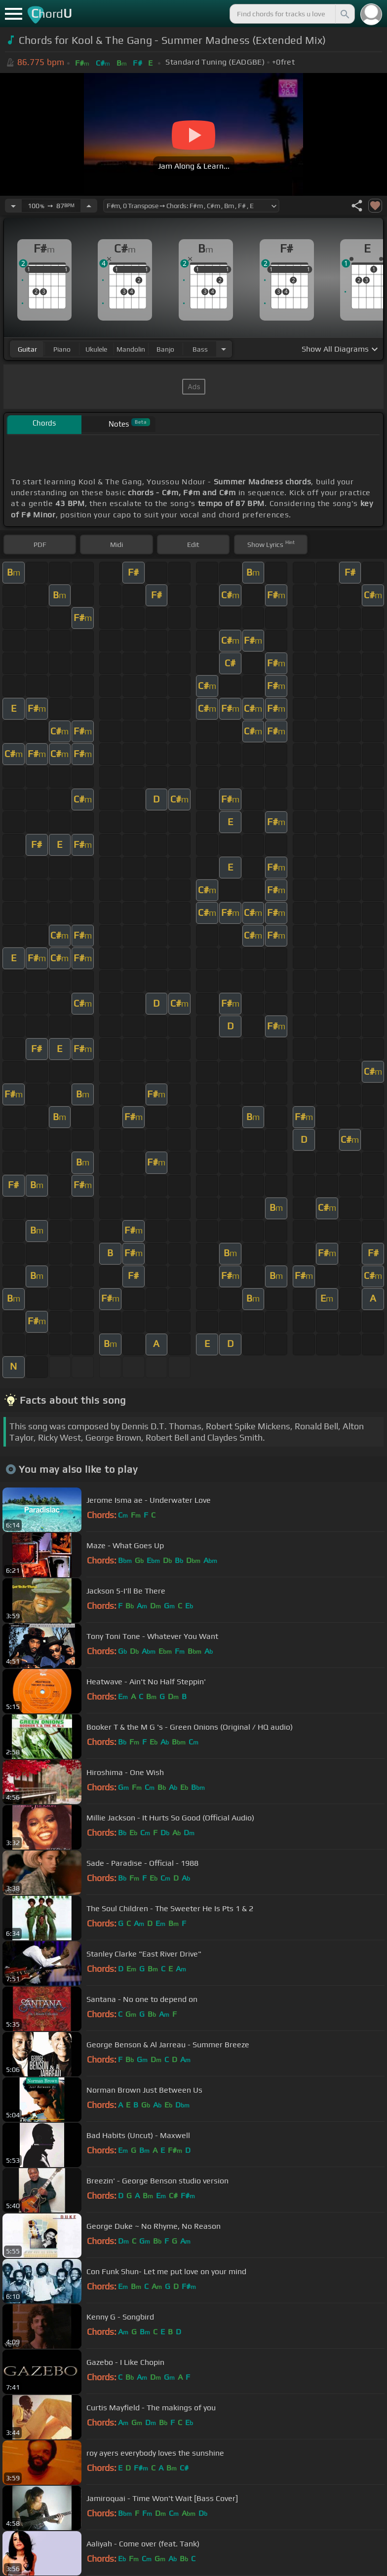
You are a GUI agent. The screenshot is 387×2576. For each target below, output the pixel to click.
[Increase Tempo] (88, 206)
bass (200, 349)
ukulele (96, 349)
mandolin (130, 349)
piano (62, 349)
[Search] (344, 14)
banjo (165, 349)
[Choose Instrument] (223, 349)
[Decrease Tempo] (13, 206)
